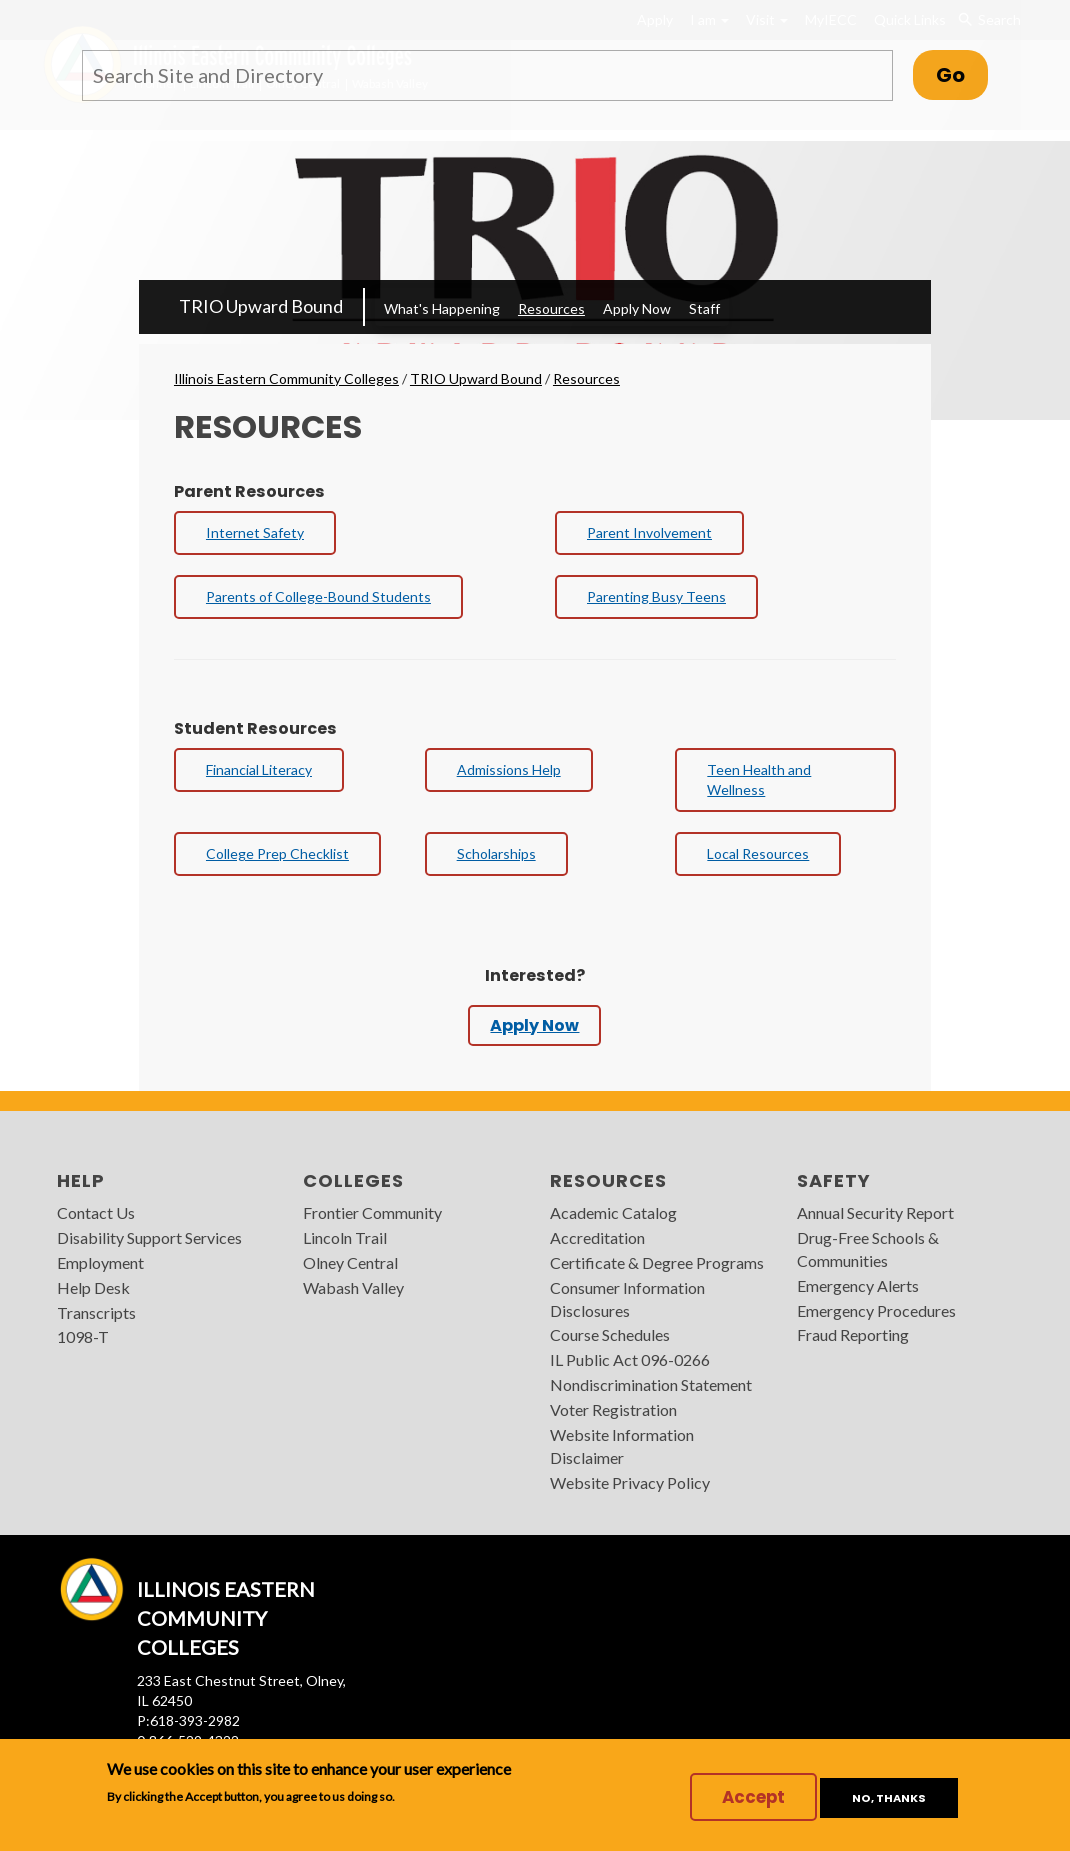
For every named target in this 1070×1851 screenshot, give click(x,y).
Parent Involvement (649, 532)
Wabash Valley (353, 1287)
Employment (100, 1262)
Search (989, 20)
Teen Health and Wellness (759, 779)
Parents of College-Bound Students (318, 596)
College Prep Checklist (277, 853)
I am (709, 19)
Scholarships (496, 853)
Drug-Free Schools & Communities (868, 1249)
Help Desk (93, 1287)
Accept (753, 1797)
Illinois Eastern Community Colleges (286, 378)
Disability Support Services (149, 1237)
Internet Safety (255, 532)
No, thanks (889, 1798)
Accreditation (597, 1237)
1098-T (83, 1336)
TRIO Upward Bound (261, 306)
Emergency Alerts (858, 1285)
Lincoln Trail (345, 1237)
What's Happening (442, 308)
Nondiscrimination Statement (651, 1384)
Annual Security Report (875, 1212)
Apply (655, 19)
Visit (767, 19)
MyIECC (831, 19)
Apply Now (637, 308)
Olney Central (350, 1262)
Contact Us (96, 1212)
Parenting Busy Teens (656, 596)
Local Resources (758, 853)
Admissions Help (509, 769)
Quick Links (910, 19)
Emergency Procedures (876, 1310)
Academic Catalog (613, 1212)
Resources (551, 308)
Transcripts (96, 1312)
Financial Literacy (259, 769)
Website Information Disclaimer (622, 1446)
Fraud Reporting (853, 1334)
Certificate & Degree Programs (657, 1262)
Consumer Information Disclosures (627, 1299)
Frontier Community (372, 1212)
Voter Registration (613, 1409)
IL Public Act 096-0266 (630, 1359)
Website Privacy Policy (630, 1482)
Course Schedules (610, 1334)
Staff (704, 308)
